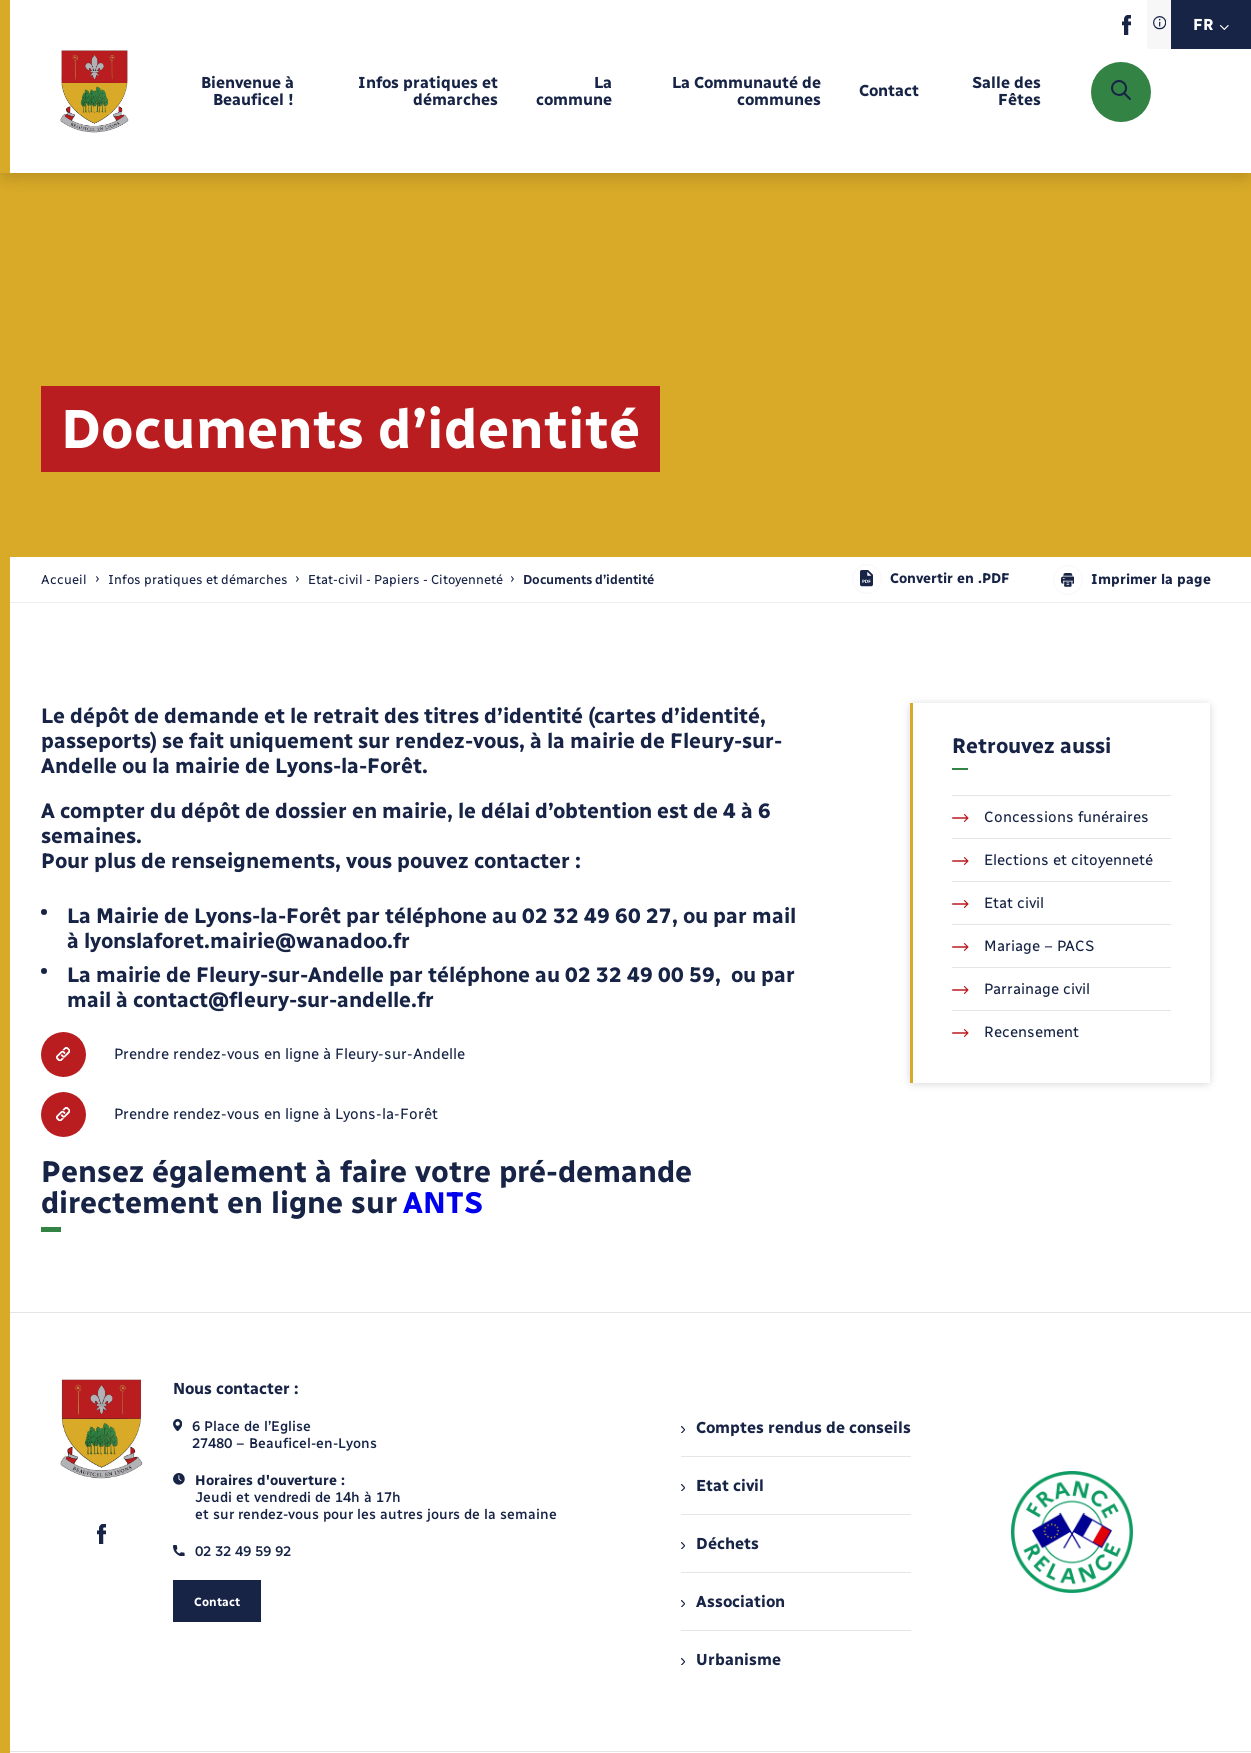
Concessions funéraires (1050, 817)
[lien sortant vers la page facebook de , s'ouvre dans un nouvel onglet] (1126, 30)
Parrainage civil (1021, 989)
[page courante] (588, 579)
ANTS (443, 1203)
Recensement (1015, 1032)
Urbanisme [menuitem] (731, 1659)
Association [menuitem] (733, 1601)
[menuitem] (229, 92)
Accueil (64, 579)
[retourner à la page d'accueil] (94, 91)
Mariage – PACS (1023, 946)
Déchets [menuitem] (720, 1543)
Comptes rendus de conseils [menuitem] (796, 1427)
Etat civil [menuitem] (722, 1485)
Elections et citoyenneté (1052, 860)
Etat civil (998, 903)
